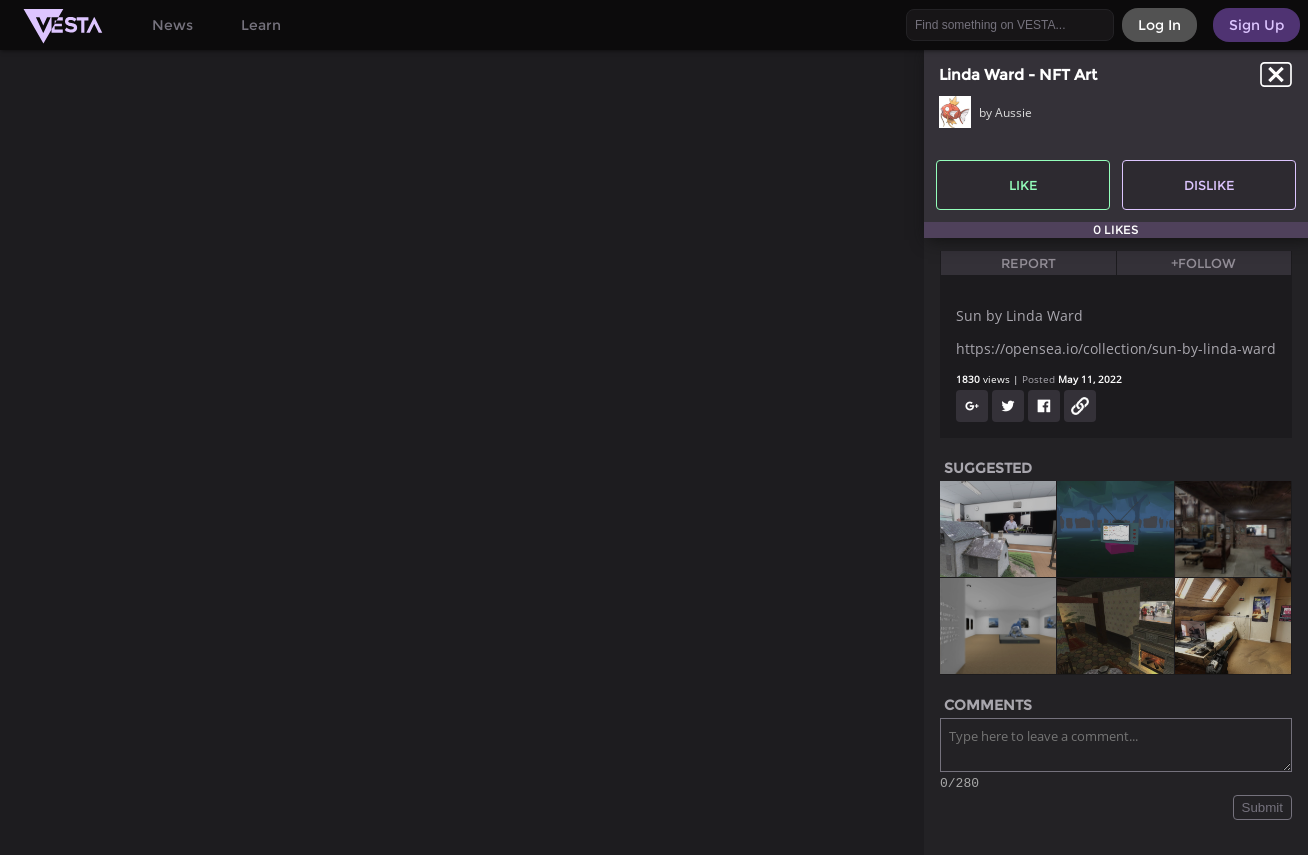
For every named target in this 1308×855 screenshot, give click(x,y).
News (172, 25)
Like (1023, 185)
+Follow (1203, 263)
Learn (261, 25)
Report (1028, 263)
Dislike (1209, 185)
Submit (1262, 810)
